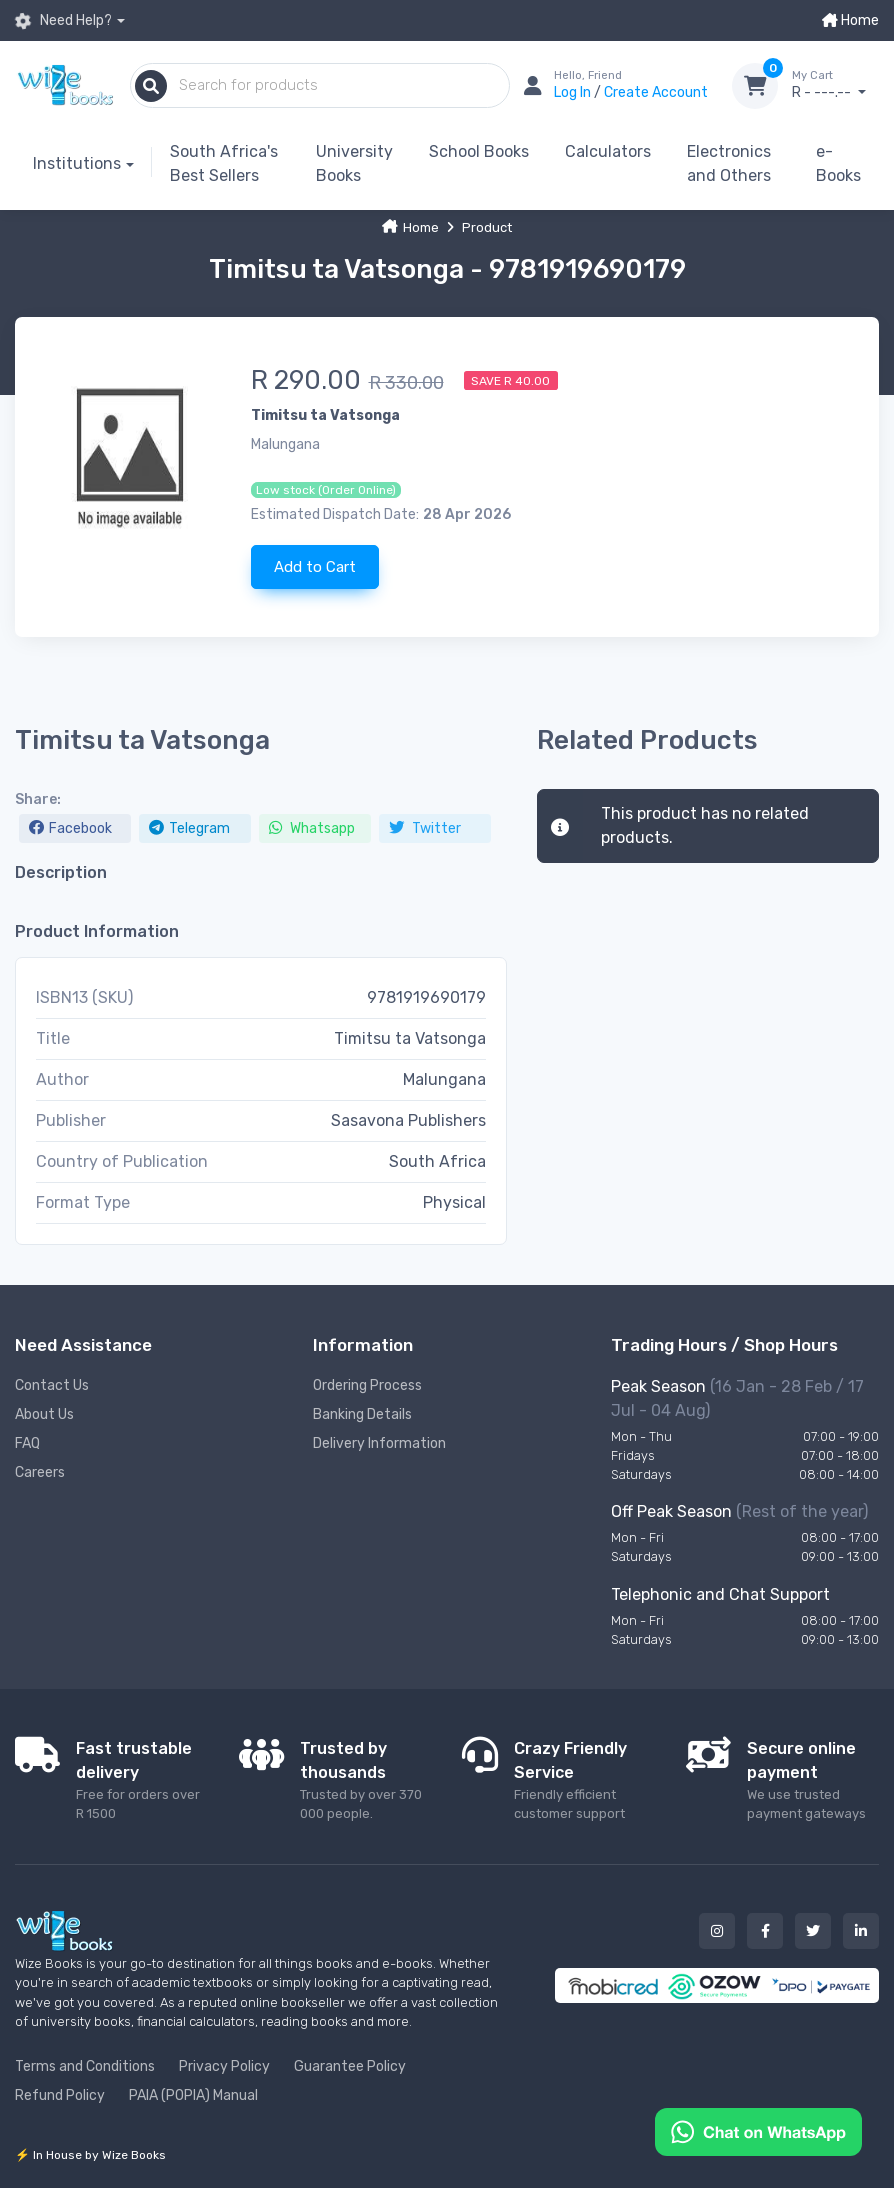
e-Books (838, 163)
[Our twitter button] (813, 1931)
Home (850, 20)
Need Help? (63, 20)
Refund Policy (60, 2095)
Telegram (189, 828)
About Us (44, 1414)
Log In (574, 92)
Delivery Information (379, 1443)
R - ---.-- (835, 85)
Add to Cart (315, 567)
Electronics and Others (729, 163)
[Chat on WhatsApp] (758, 2130)
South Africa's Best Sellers (224, 163)
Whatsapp (312, 828)
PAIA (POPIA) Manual (193, 2095)
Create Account (656, 92)
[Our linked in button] (861, 1931)
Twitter (425, 828)
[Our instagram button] (717, 1931)
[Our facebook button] (765, 1931)
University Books (354, 163)
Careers (40, 1472)
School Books (479, 151)
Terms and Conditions (85, 2066)
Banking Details (362, 1414)
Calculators (608, 151)
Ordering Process (367, 1385)
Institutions (77, 163)
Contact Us (52, 1385)
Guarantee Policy (350, 2066)
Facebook (70, 828)
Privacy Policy (224, 2066)
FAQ (27, 1443)
